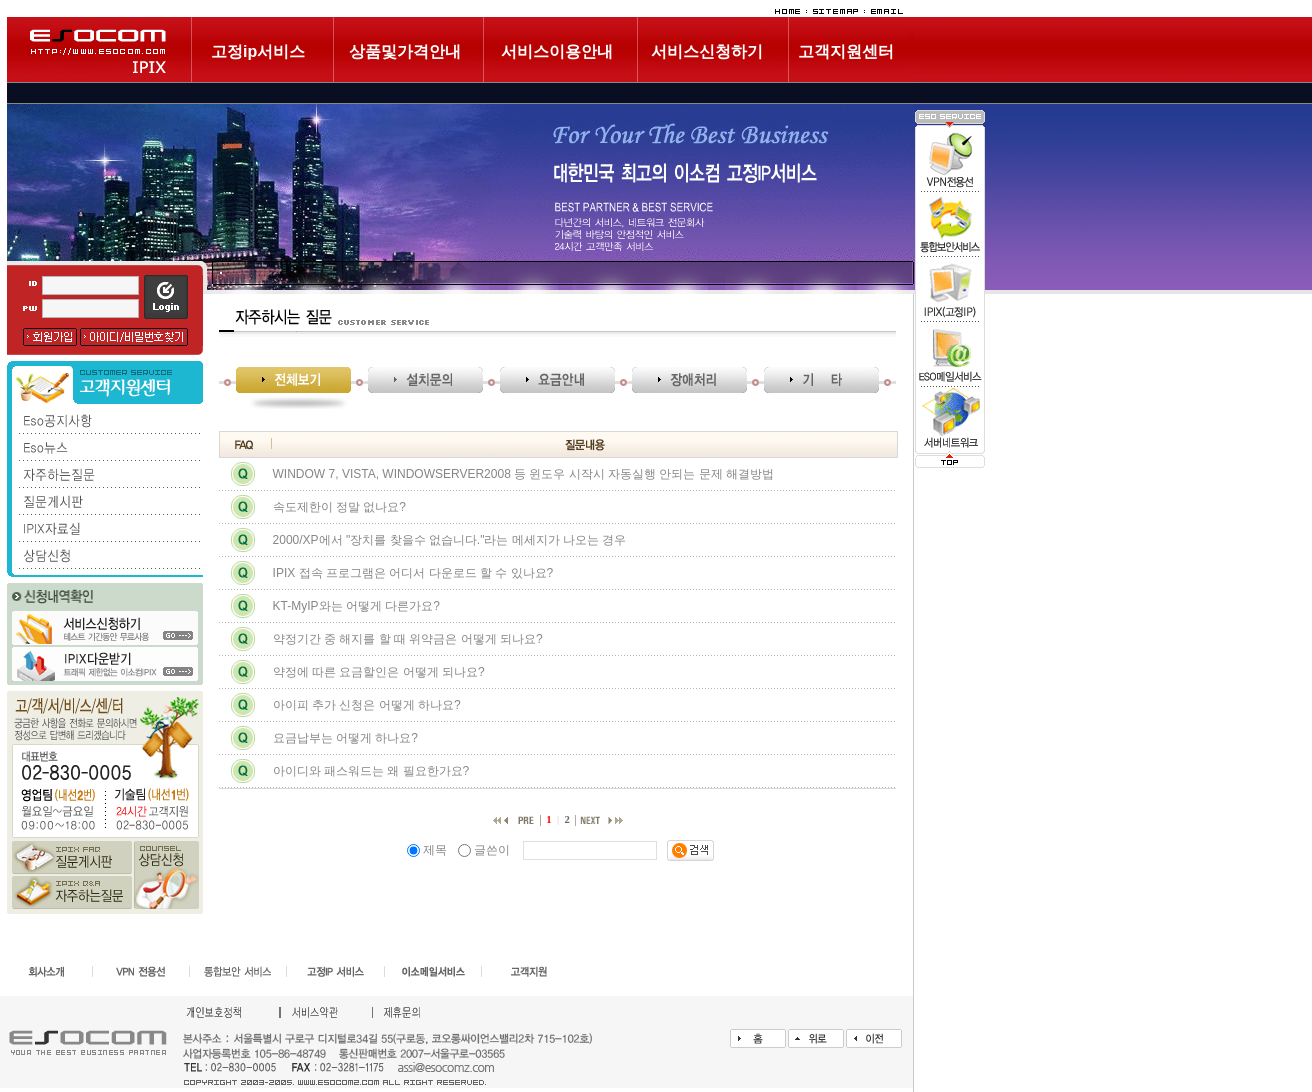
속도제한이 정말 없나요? (339, 507)
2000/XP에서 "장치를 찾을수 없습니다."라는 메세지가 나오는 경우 (450, 540)
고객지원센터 (846, 51)
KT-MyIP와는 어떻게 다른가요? (356, 606)
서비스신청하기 (707, 51)
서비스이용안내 (557, 51)
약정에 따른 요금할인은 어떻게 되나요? (379, 672)
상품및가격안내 (405, 51)
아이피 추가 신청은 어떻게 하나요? (367, 705)
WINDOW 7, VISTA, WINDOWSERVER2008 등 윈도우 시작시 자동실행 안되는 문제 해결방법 (524, 474)
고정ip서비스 (258, 51)
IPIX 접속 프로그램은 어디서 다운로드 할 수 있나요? (413, 573)
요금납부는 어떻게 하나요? (345, 738)
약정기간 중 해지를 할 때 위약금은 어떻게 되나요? (408, 639)
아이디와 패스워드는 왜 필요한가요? (371, 771)
